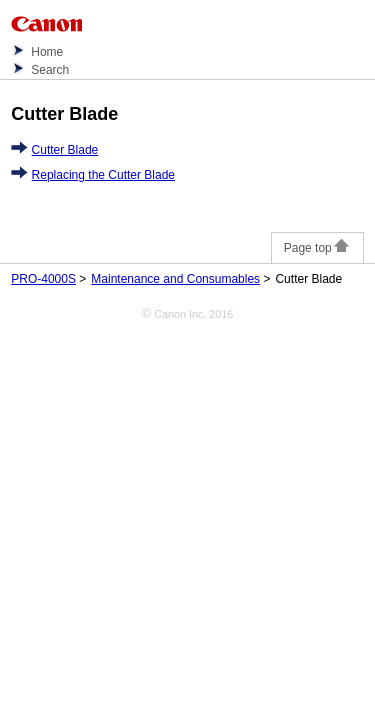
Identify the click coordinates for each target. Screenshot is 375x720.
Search (50, 70)
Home (47, 52)
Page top (317, 248)
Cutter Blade (65, 150)
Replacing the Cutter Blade (103, 175)
